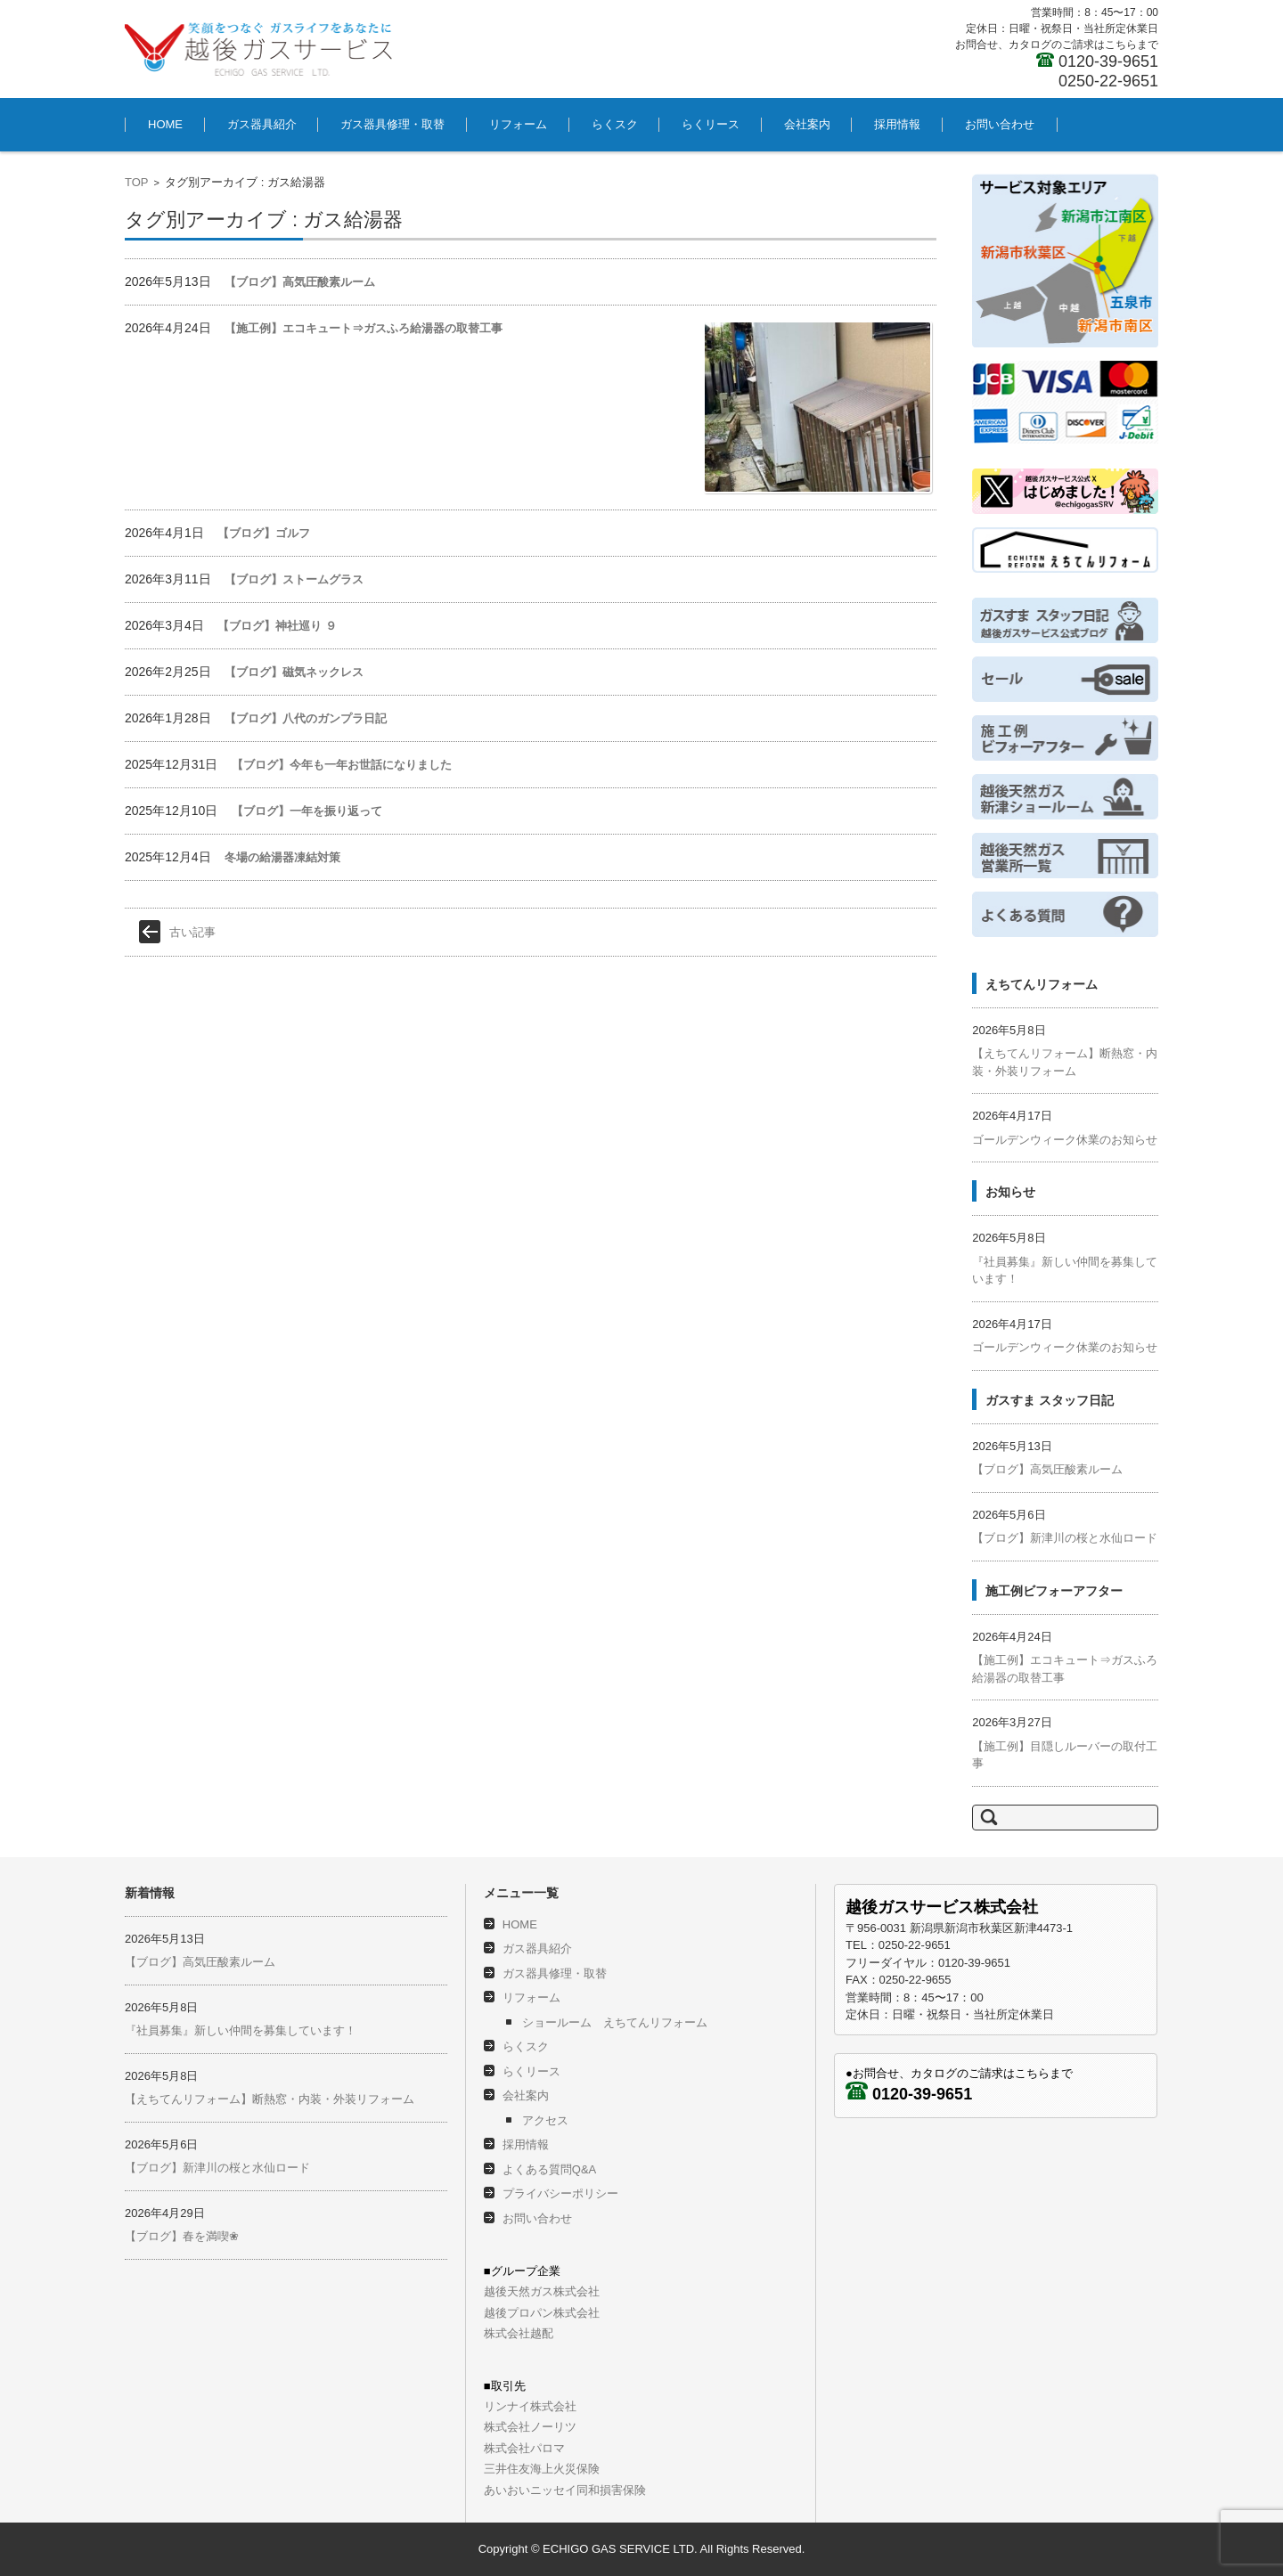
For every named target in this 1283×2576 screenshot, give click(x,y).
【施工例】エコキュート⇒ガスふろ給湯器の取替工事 (364, 328)
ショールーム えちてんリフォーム (614, 2022)
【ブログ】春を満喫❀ (182, 2236)
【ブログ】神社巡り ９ (277, 625)
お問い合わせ (999, 124)
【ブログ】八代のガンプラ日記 (306, 718)
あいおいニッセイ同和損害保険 (565, 2490)
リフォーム (518, 124)
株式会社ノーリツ (530, 2426)
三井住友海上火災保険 (542, 2468)
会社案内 (807, 124)
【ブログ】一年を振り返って (307, 811)
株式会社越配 (518, 2333)
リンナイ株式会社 (530, 2406)
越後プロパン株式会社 (542, 2312)
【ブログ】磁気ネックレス (294, 672)
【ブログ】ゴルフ (263, 533)
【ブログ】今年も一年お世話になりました (342, 764)
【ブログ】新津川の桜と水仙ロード (1064, 1538)
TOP (137, 182)
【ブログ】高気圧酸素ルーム (300, 282)
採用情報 (897, 124)
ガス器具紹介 (262, 124)
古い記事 (192, 932)
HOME (165, 124)
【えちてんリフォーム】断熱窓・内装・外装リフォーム (269, 2099)
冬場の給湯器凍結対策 (282, 857)
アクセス (545, 2120)
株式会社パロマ (524, 2448)
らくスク (615, 124)
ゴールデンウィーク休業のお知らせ (1064, 1139)
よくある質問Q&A (549, 2169)
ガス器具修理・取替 (392, 124)
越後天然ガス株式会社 (542, 2291)
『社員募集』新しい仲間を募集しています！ (240, 2030)
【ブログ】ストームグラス (294, 579)
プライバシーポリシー (560, 2193)
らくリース (711, 124)
